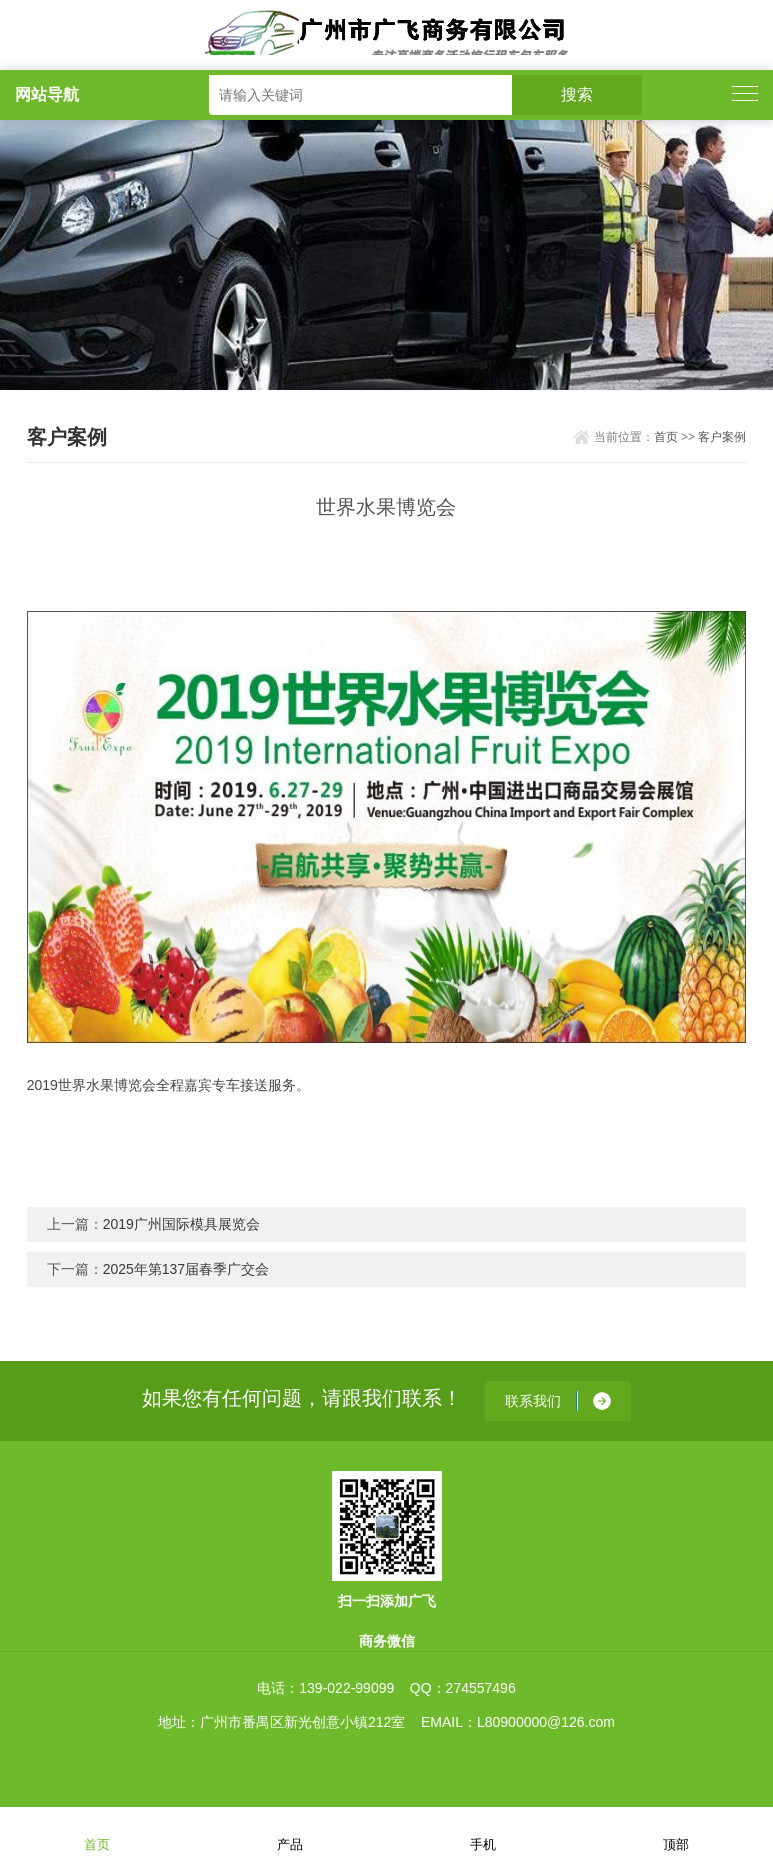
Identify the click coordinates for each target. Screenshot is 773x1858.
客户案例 (722, 437)
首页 (666, 437)
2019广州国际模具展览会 (181, 1224)
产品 (290, 1831)
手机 (483, 1831)
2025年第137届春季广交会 (186, 1269)
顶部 (676, 1831)
